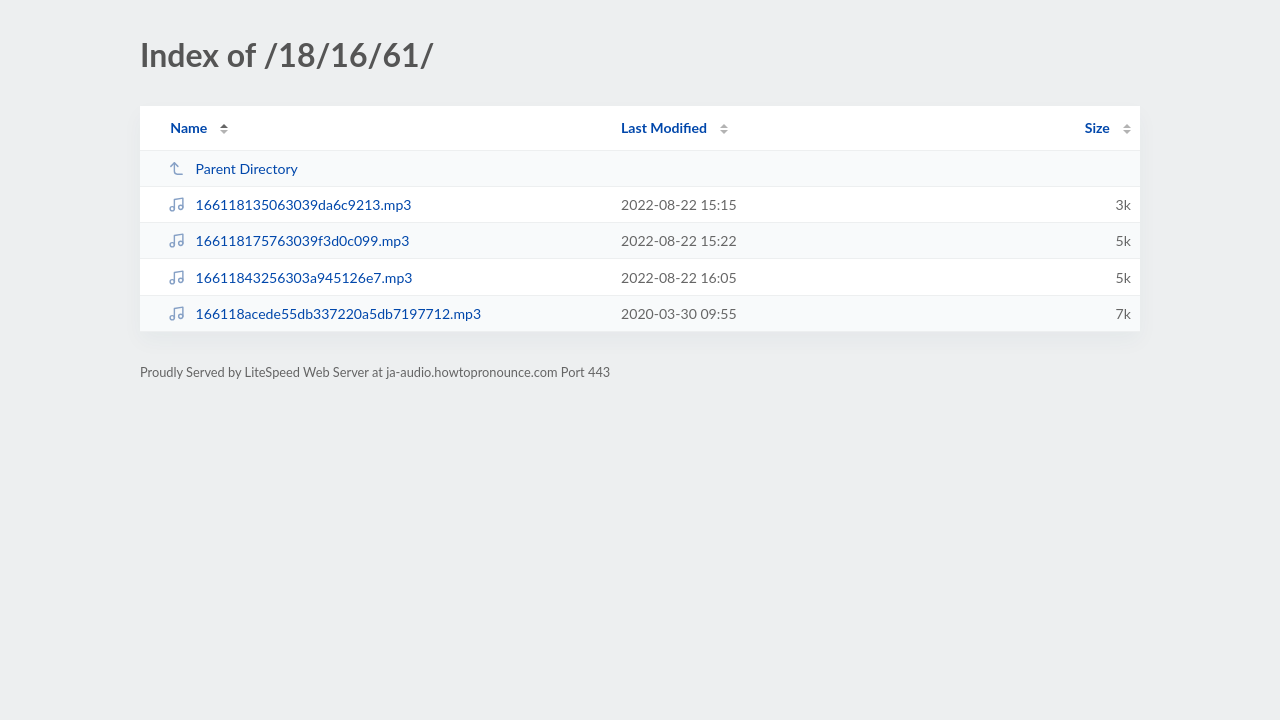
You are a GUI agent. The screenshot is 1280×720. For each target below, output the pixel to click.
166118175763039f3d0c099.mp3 (288, 240)
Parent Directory (233, 168)
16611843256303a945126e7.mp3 (290, 277)
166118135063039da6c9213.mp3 (289, 204)
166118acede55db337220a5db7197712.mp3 (324, 313)
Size (1097, 127)
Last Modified (664, 127)
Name (188, 127)
